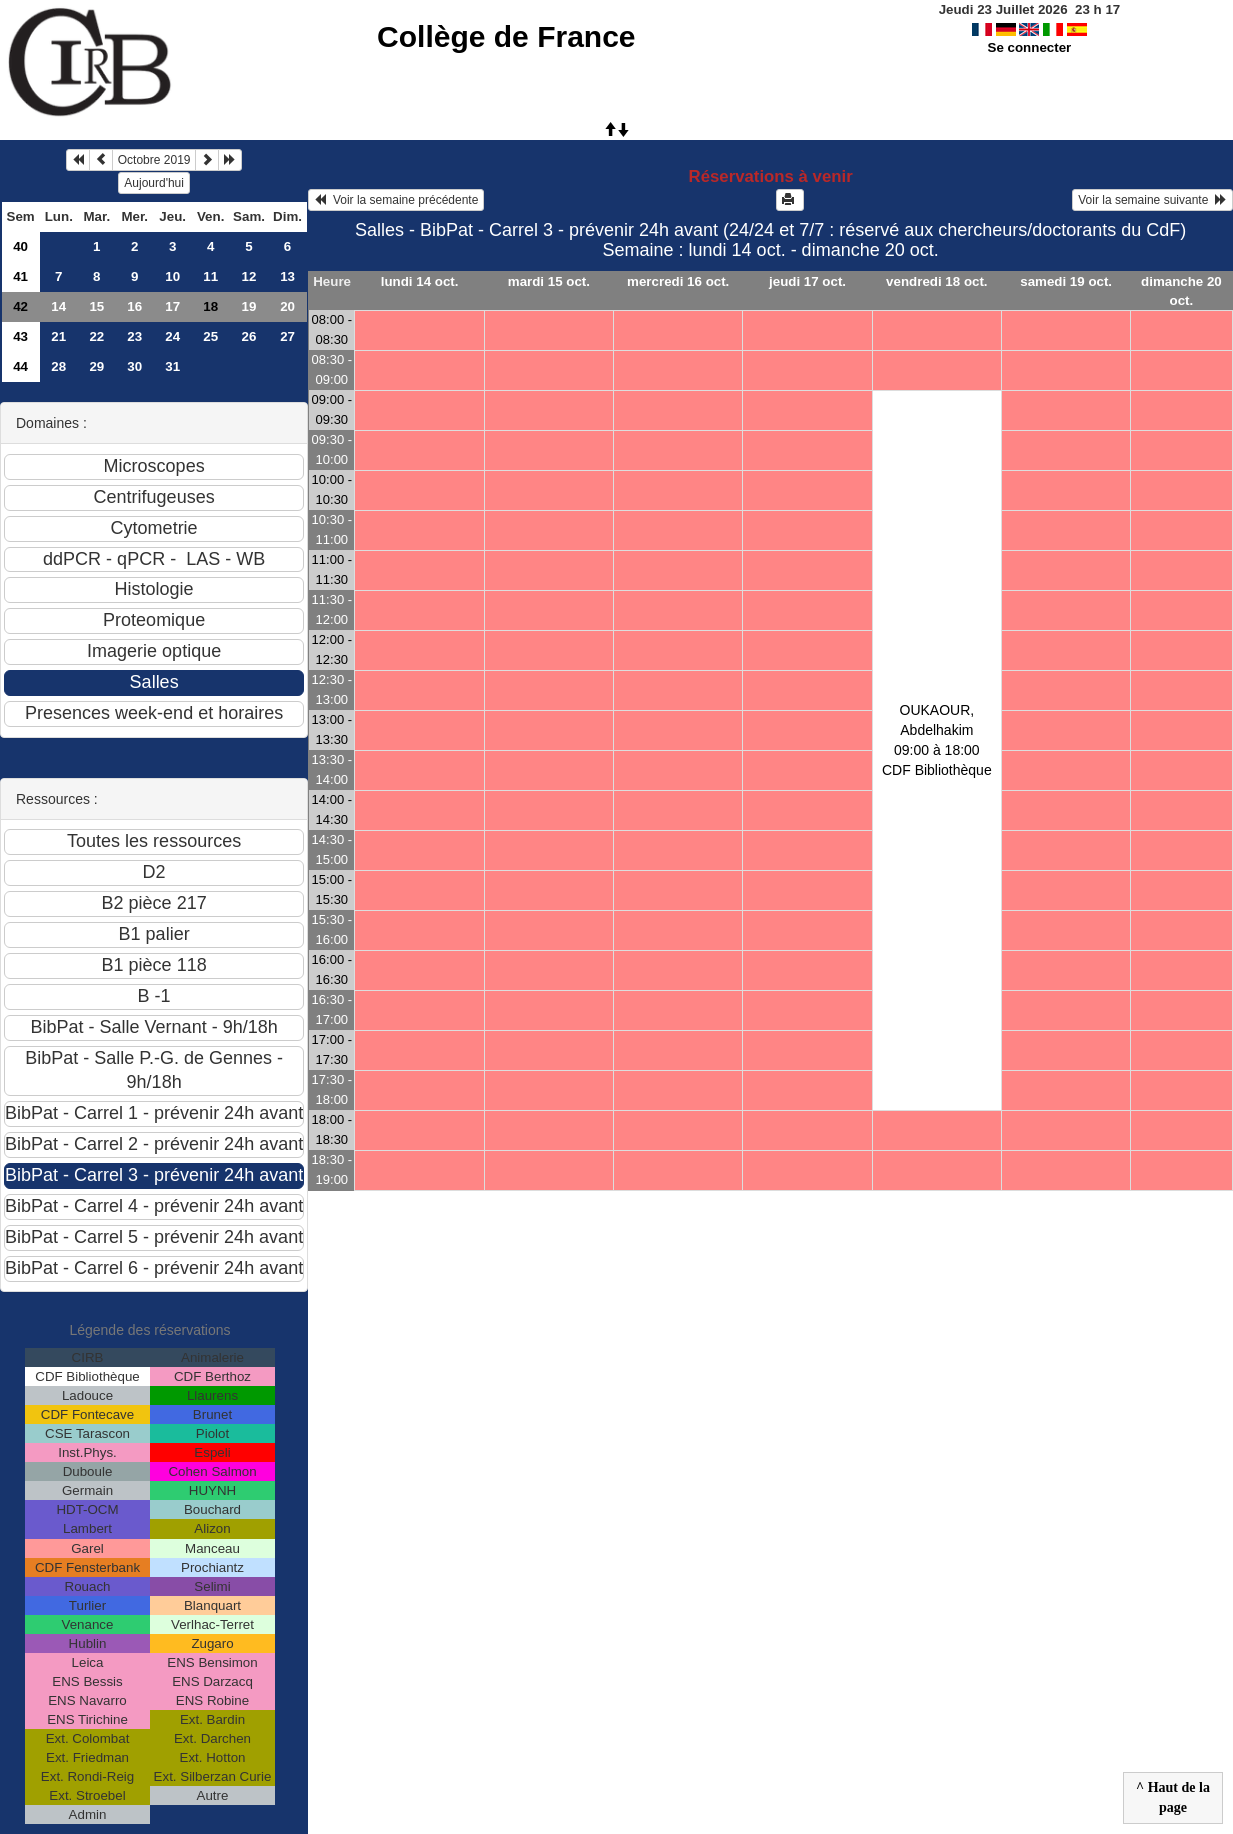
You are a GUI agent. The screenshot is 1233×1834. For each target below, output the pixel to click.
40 (20, 246)
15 (96, 306)
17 (172, 306)
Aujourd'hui (154, 183)
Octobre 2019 (154, 160)
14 (58, 306)
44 (20, 366)
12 (249, 276)
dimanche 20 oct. (1181, 291)
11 (210, 276)
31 (172, 366)
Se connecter (1030, 47)
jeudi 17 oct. (807, 281)
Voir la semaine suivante (1152, 200)
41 (20, 276)
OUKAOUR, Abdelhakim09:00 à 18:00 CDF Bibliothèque (937, 740)
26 (249, 336)
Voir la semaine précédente (396, 200)
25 (210, 336)
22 (96, 336)
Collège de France (506, 36)
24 (172, 336)
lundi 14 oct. (420, 281)
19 (249, 306)
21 (58, 336)
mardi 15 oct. (549, 281)
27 (287, 336)
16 (134, 306)
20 (287, 306)
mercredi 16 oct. (678, 281)
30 (134, 366)
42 (20, 306)
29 (96, 366)
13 (287, 276)
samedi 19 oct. (1066, 281)
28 (58, 366)
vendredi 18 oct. (936, 281)
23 (134, 336)
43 (20, 336)
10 (172, 276)
